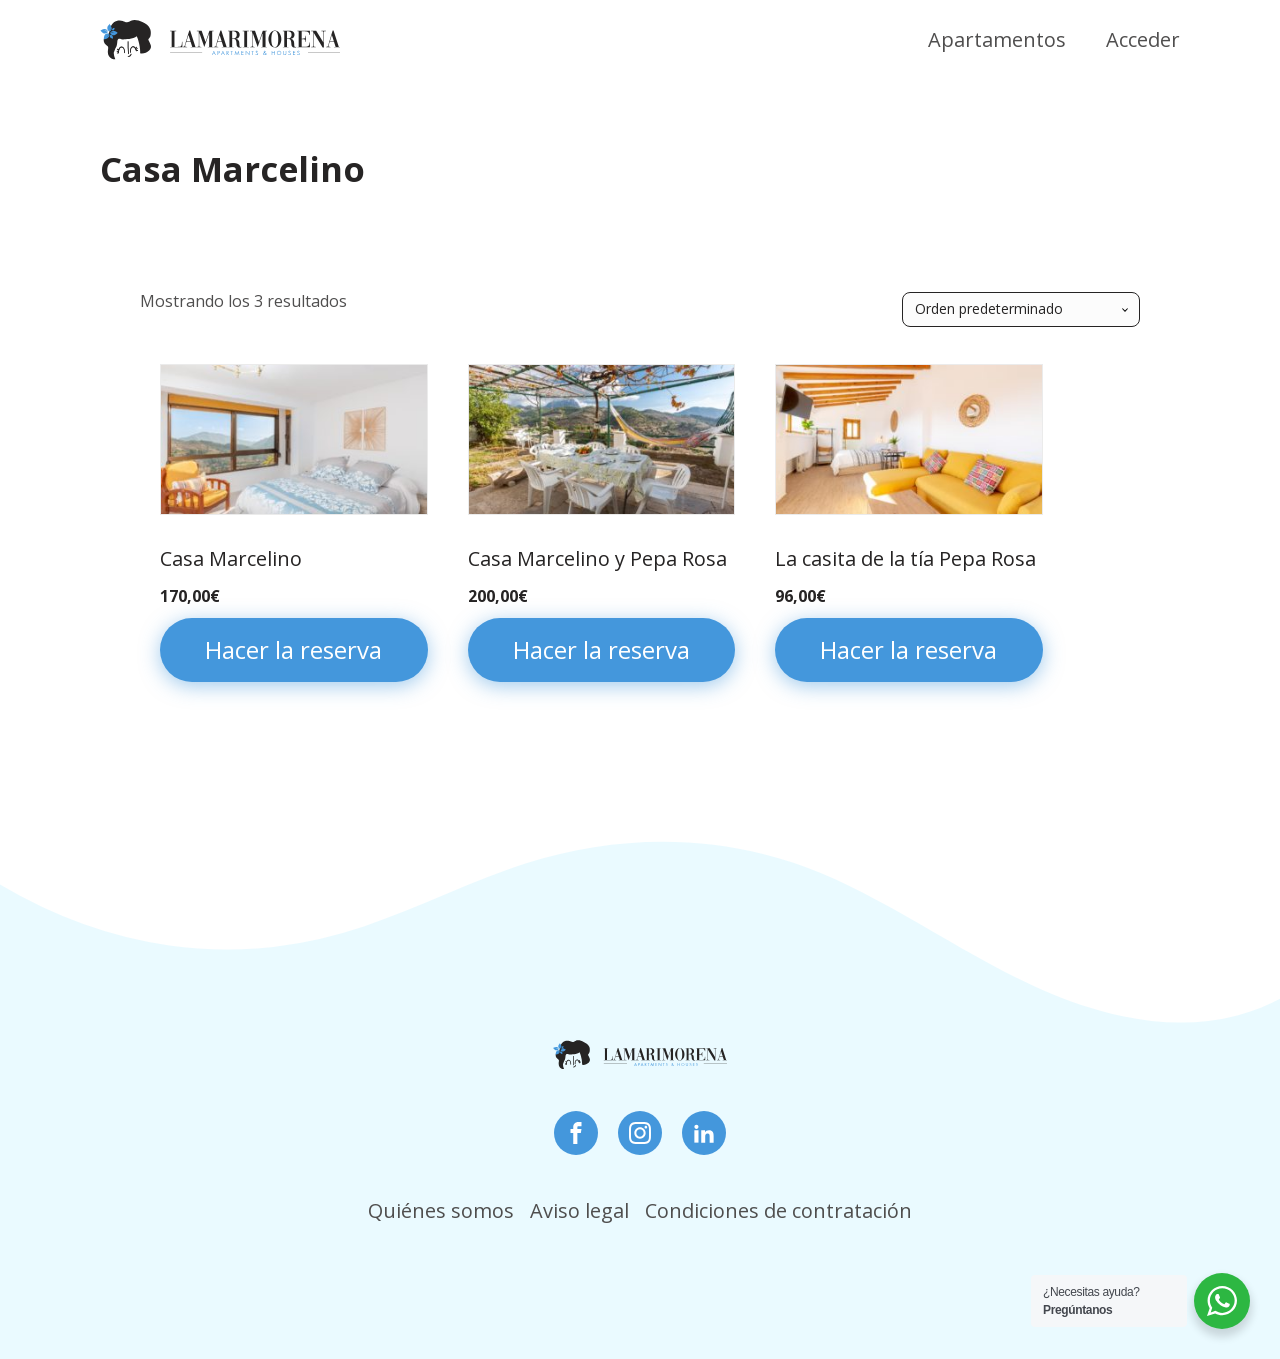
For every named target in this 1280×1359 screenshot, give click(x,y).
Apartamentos (997, 39)
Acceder (1143, 39)
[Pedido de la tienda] (1021, 309)
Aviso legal (579, 1210)
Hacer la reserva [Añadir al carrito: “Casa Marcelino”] (293, 649)
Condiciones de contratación (778, 1210)
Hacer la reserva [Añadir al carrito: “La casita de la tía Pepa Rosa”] (908, 649)
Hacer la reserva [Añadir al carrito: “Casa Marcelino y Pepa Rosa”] (601, 649)
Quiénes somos (441, 1210)
